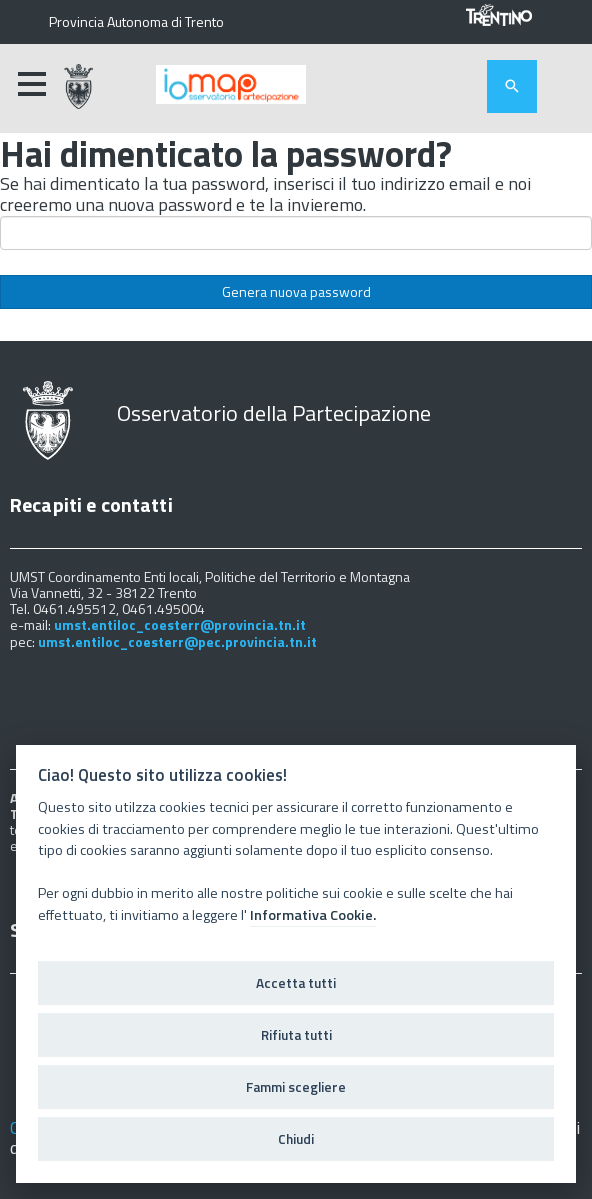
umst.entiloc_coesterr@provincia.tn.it (180, 624)
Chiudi (296, 1139)
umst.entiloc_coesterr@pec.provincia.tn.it (177, 641)
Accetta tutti (296, 983)
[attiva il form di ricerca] (512, 86)
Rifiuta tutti (296, 1035)
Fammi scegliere (296, 1087)
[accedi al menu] (32, 84)
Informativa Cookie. (313, 915)
